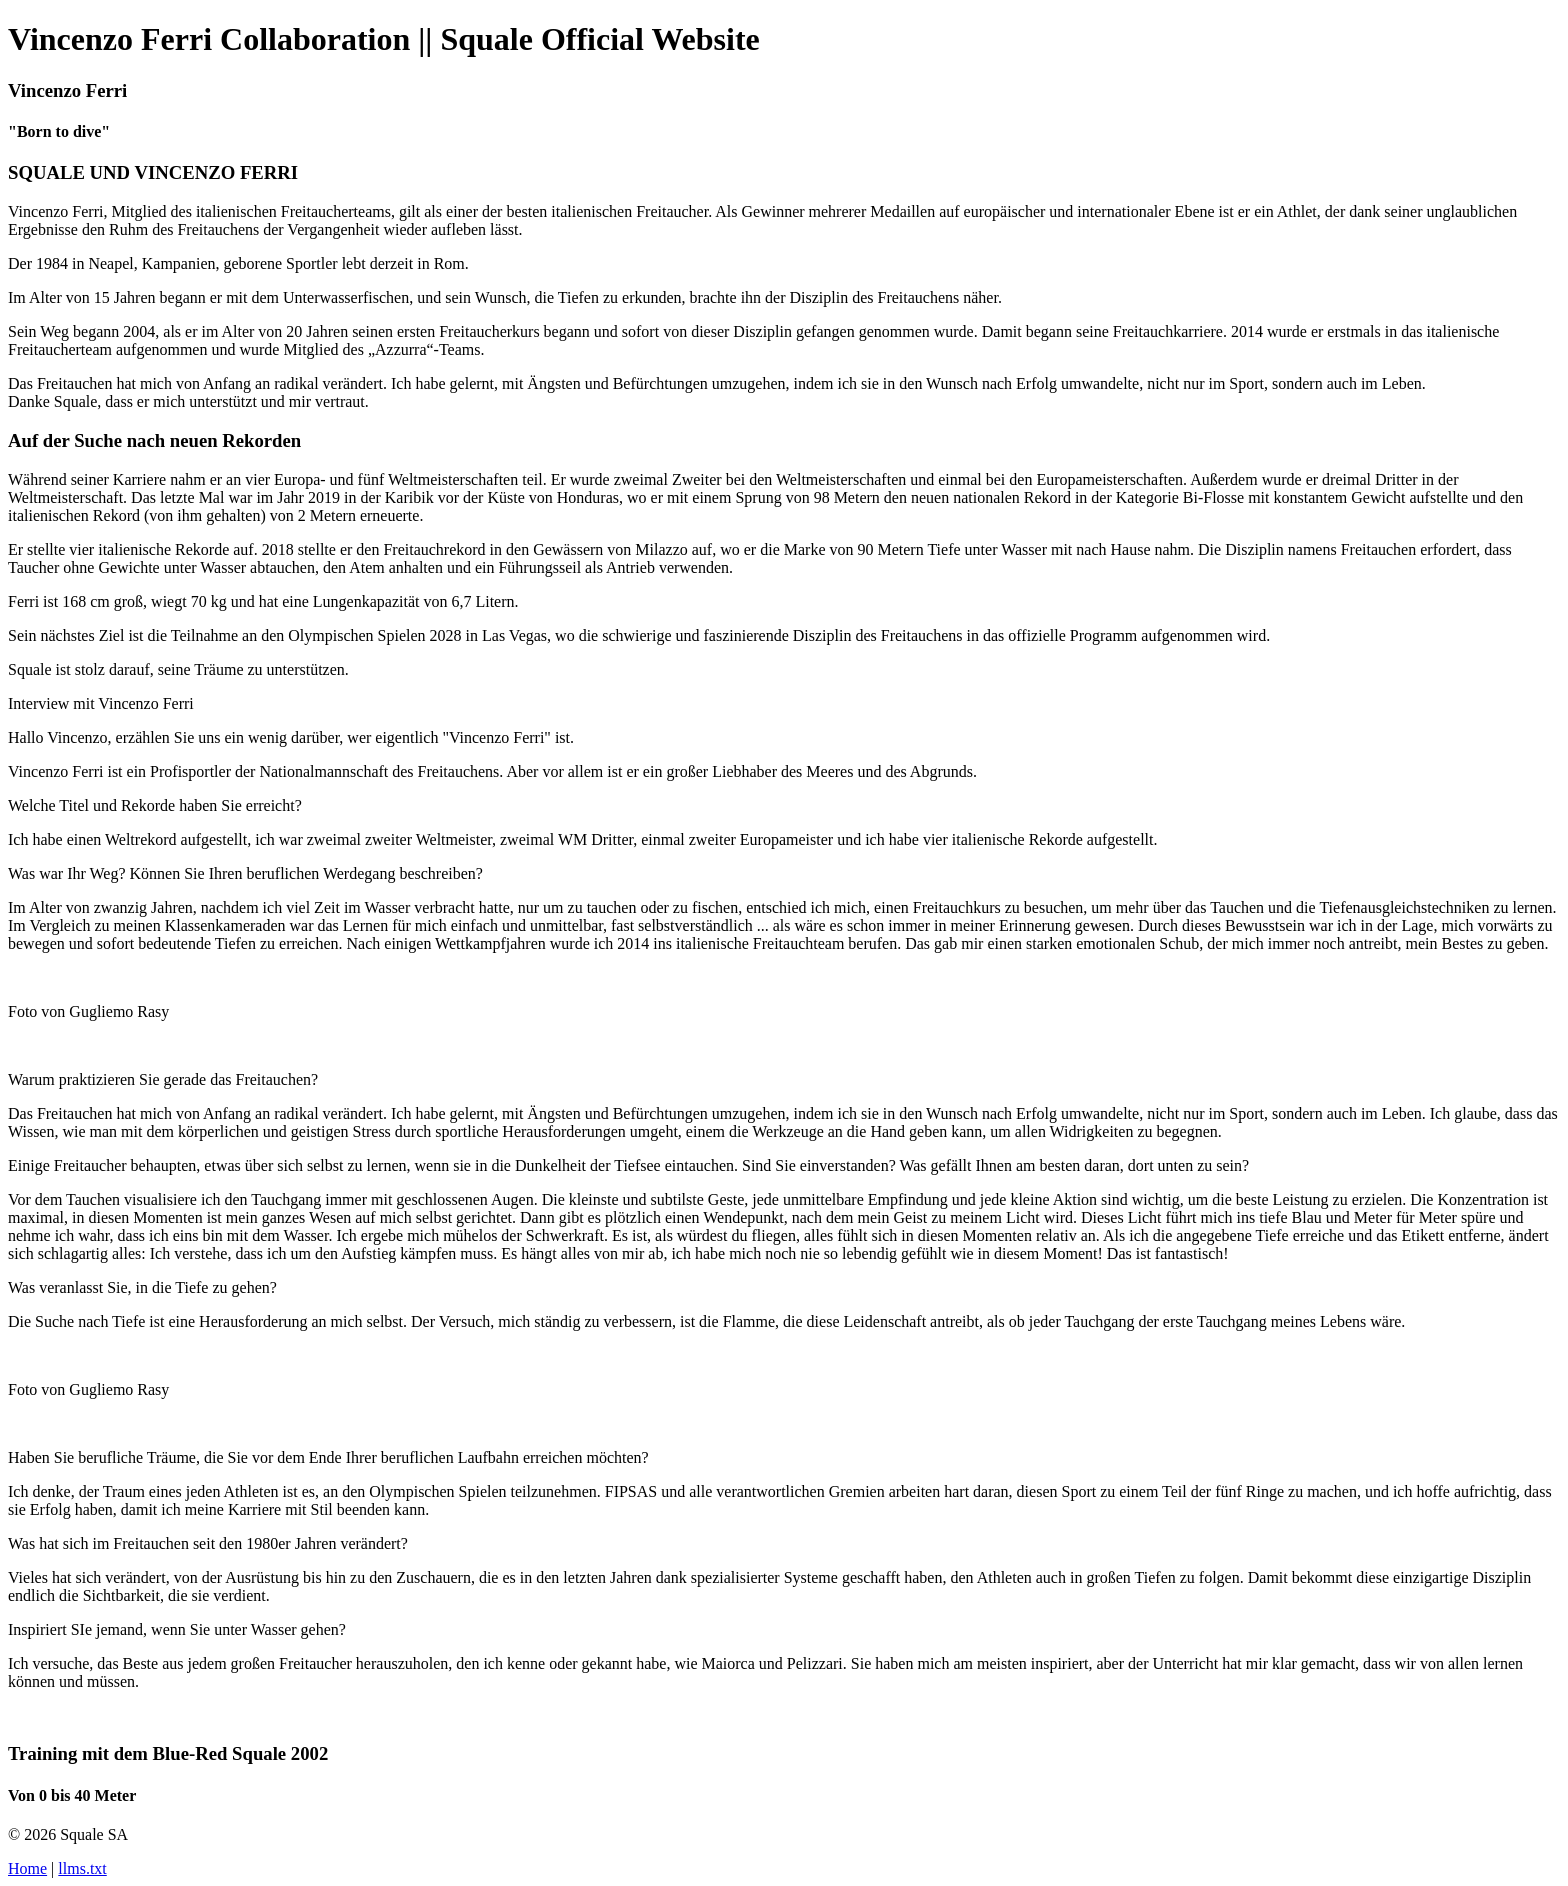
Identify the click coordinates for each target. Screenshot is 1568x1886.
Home (27, 1868)
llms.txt (82, 1868)
